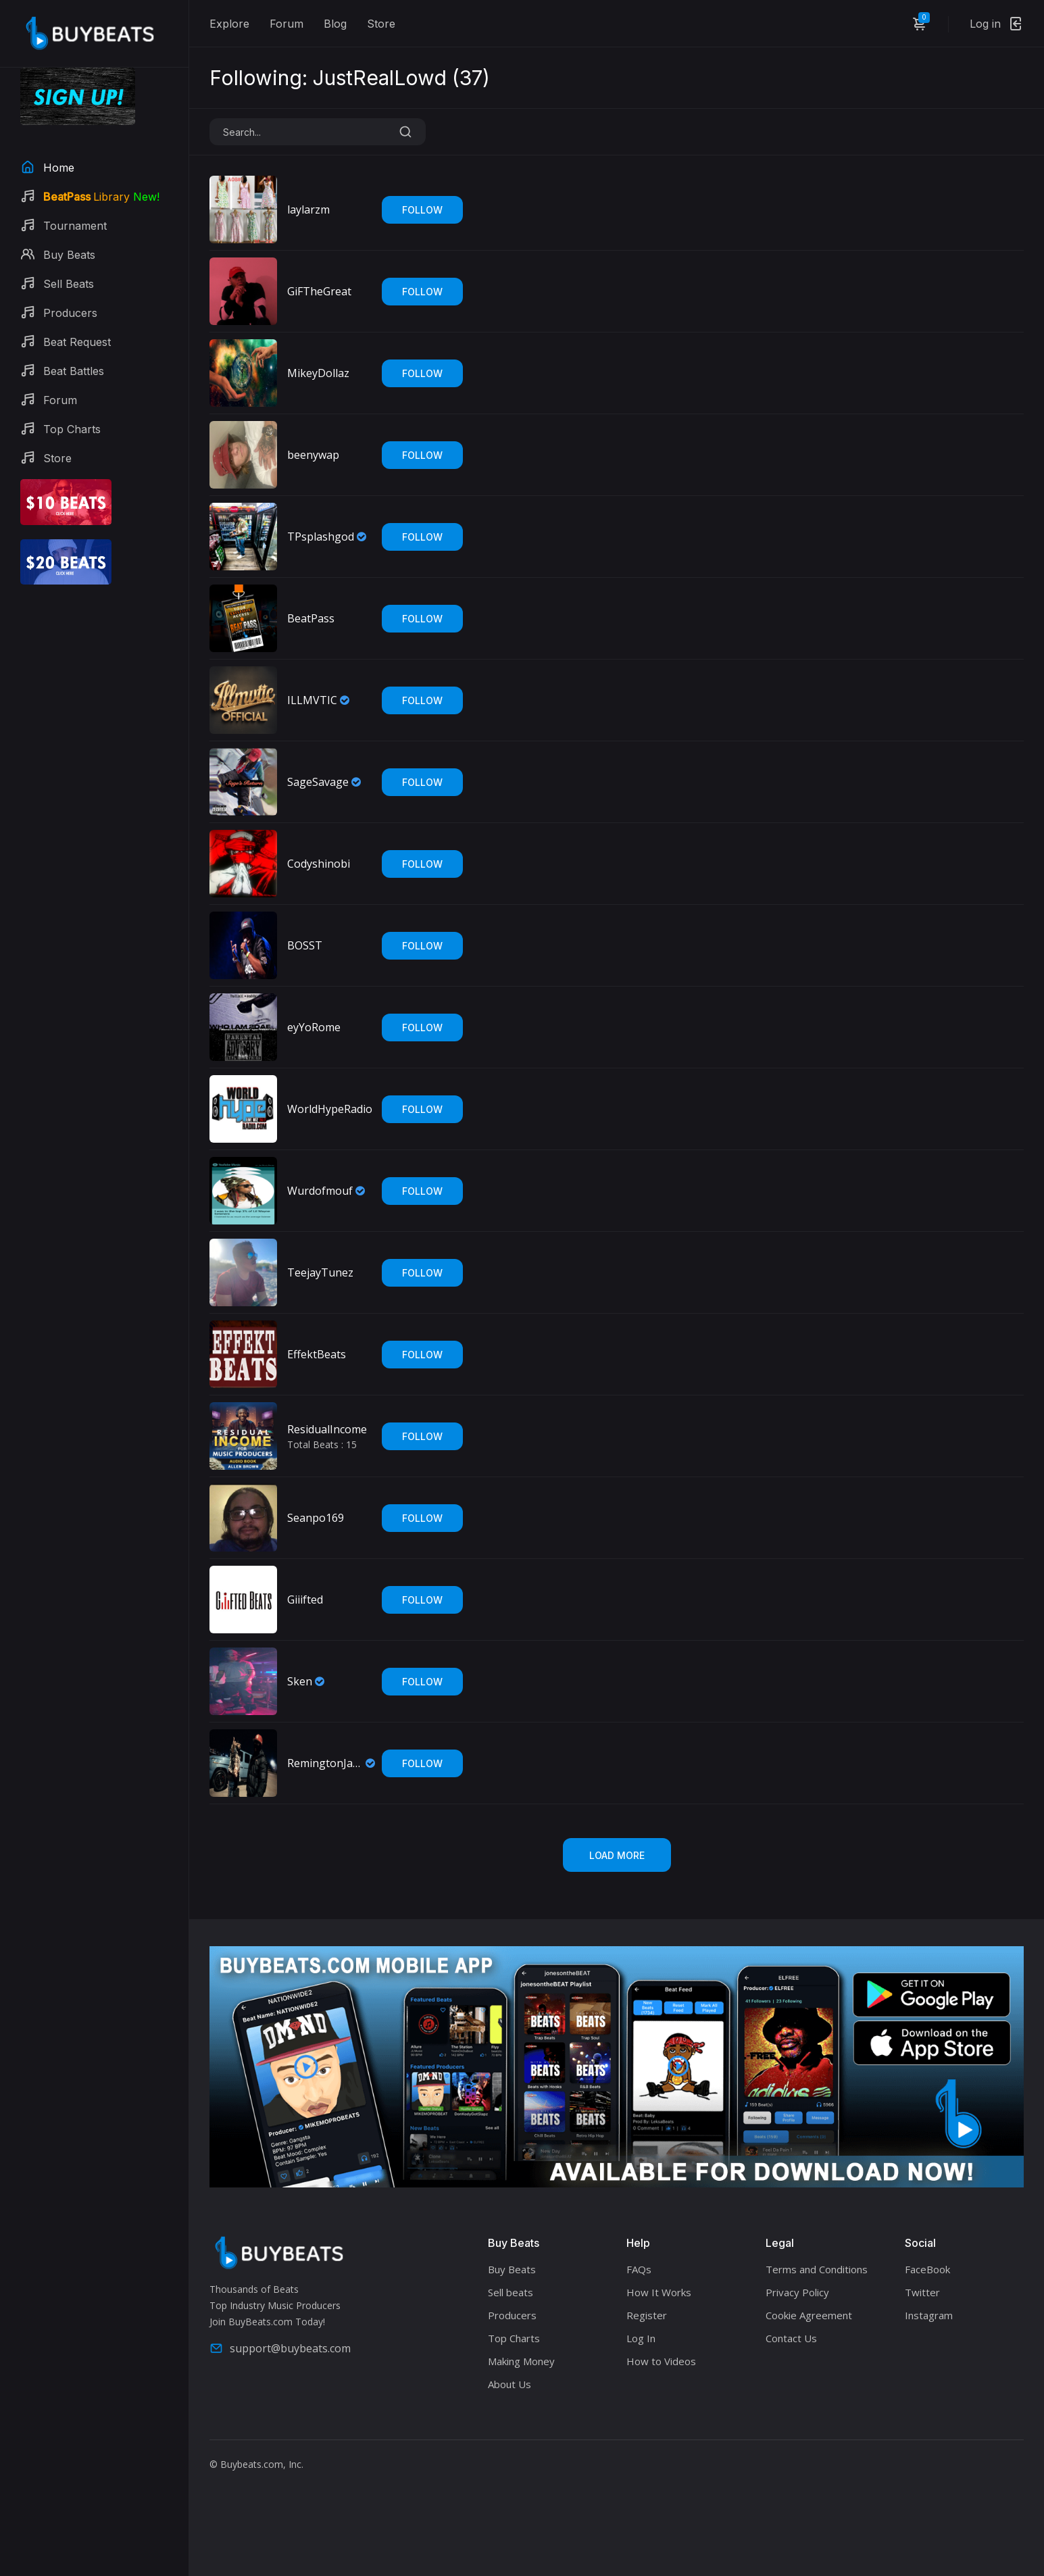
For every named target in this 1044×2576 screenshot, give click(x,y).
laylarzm (308, 209)
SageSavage (318, 781)
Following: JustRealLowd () (349, 78)
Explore (229, 23)
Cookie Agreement (809, 2315)
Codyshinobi (318, 863)
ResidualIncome (327, 1429)
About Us (509, 2384)
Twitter (922, 2292)
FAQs (638, 2269)
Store (381, 23)
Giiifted (305, 1599)
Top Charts (514, 2338)
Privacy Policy (797, 2292)
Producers (512, 2315)
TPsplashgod (320, 536)
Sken (299, 1681)
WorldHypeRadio (329, 1108)
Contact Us (791, 2338)
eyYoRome (314, 1027)
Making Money (521, 2361)
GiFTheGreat (319, 291)
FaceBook (927, 2269)
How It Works (658, 2292)
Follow (422, 210)
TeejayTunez (320, 1272)
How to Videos (661, 2361)
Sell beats (510, 2292)
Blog (335, 23)
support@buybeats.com (280, 2348)
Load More (617, 1855)
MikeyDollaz (318, 373)
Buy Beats (512, 2269)
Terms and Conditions (817, 2269)
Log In (640, 2338)
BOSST (304, 945)
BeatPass (310, 618)
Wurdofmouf (320, 1190)
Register (646, 2315)
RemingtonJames (325, 1763)
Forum (286, 23)
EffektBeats (316, 1354)
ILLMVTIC (312, 700)
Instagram (929, 2315)
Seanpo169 (315, 1517)
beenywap (313, 454)
